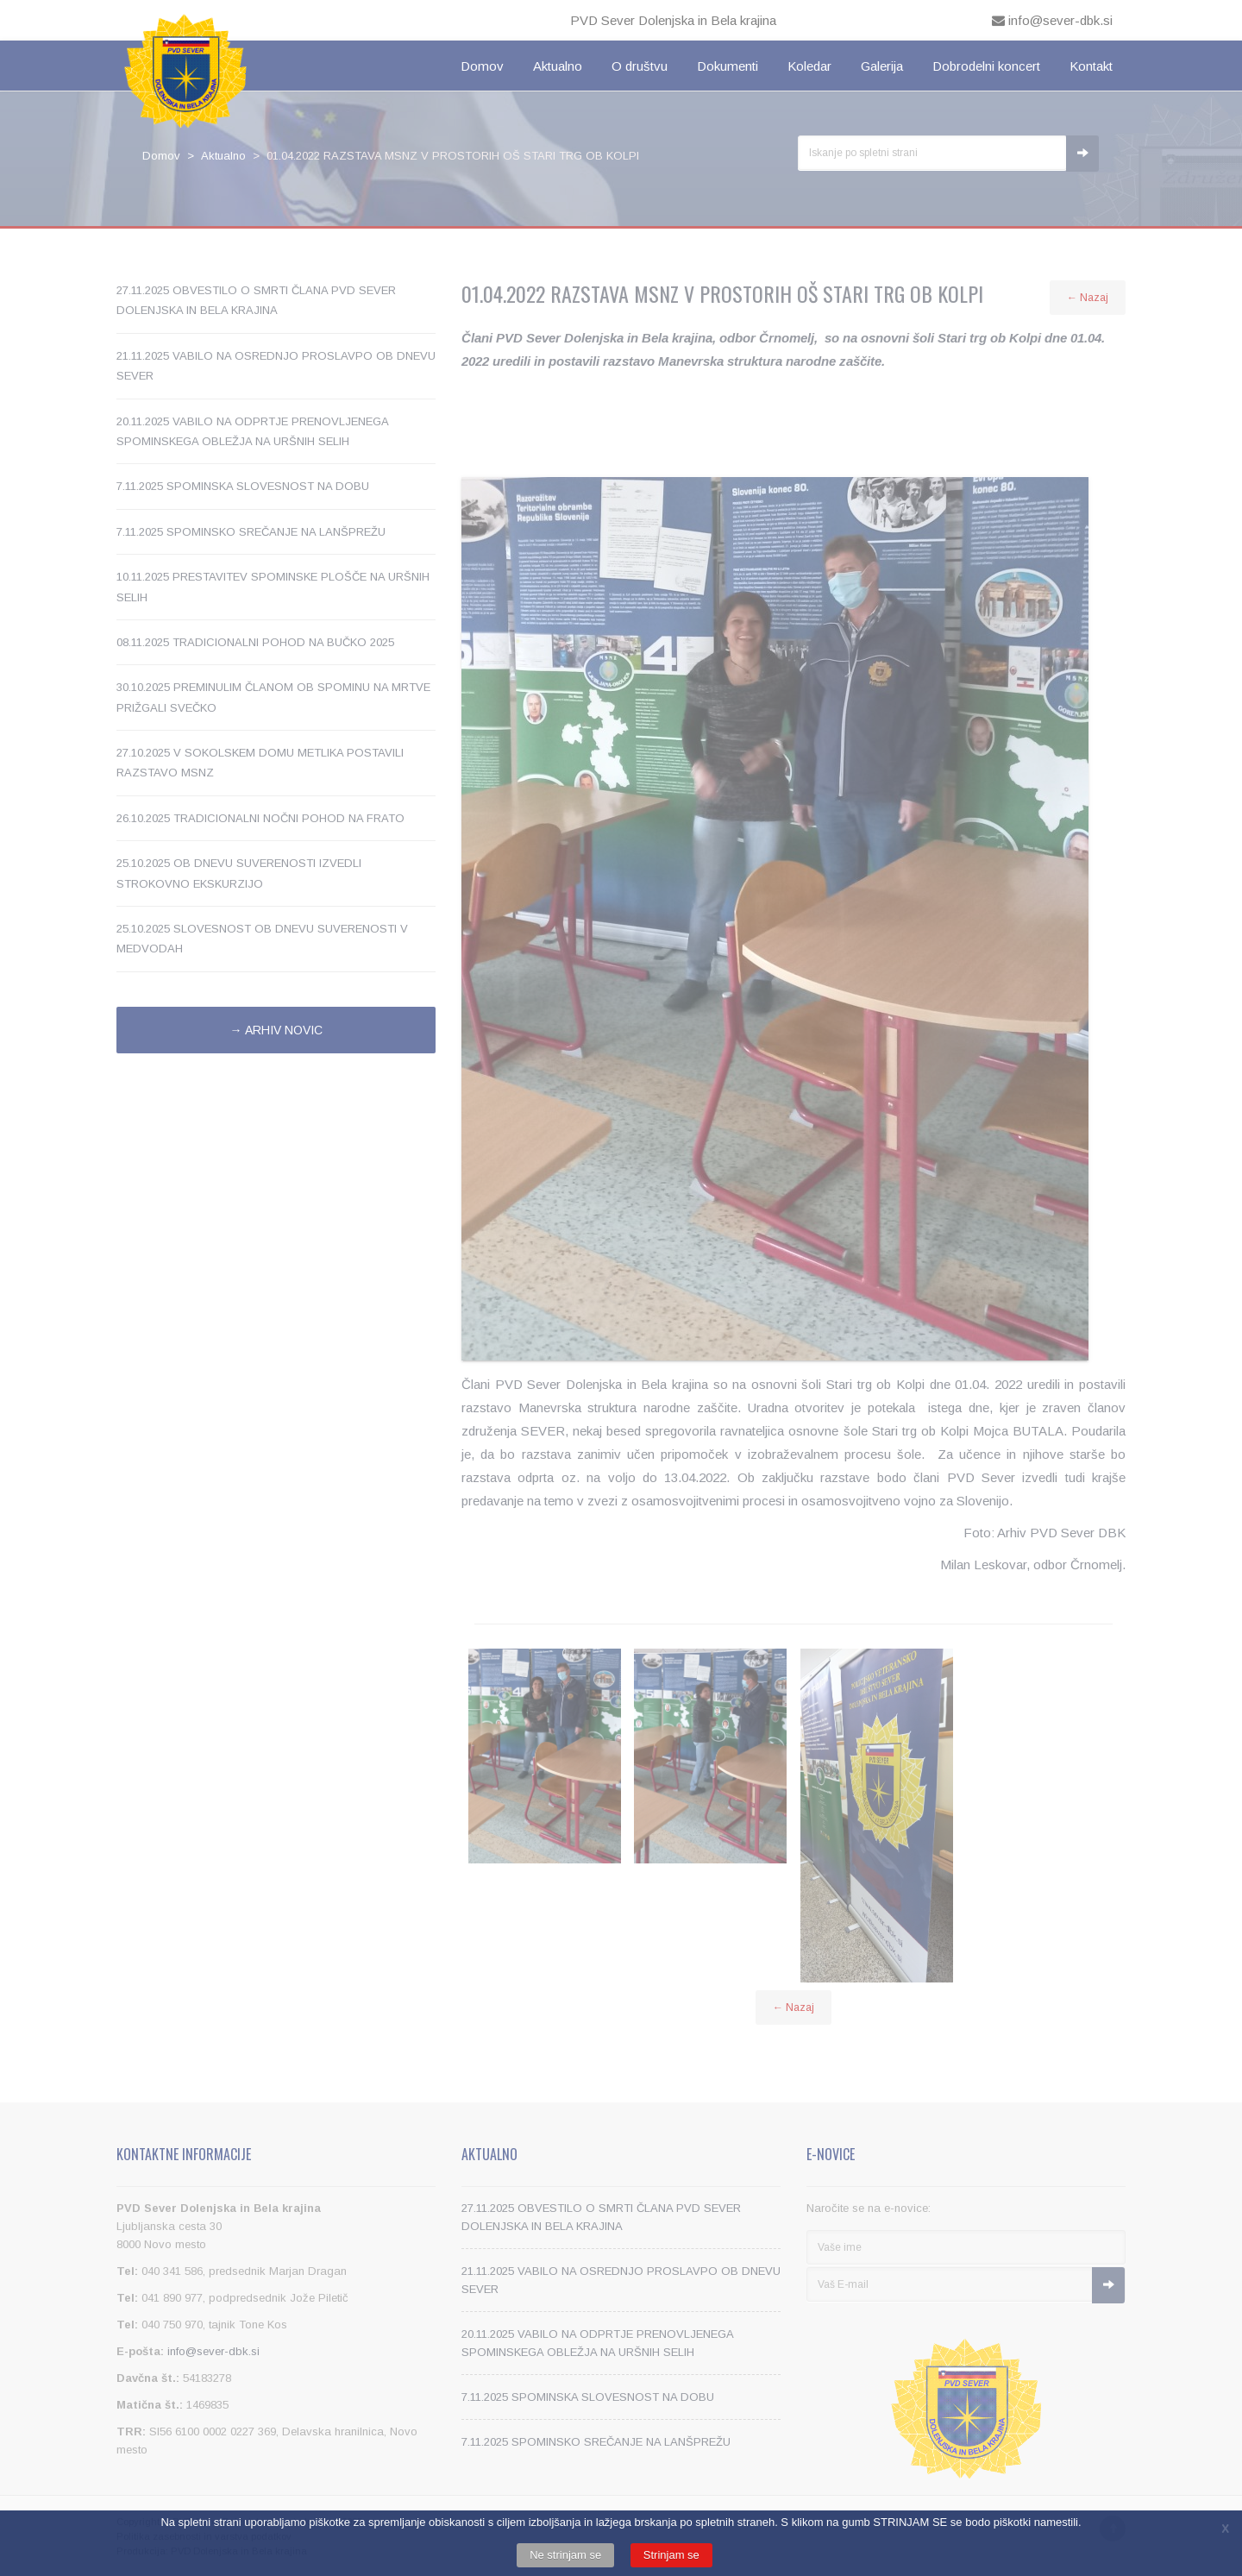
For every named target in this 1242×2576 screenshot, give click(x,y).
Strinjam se (671, 2554)
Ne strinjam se (565, 2554)
